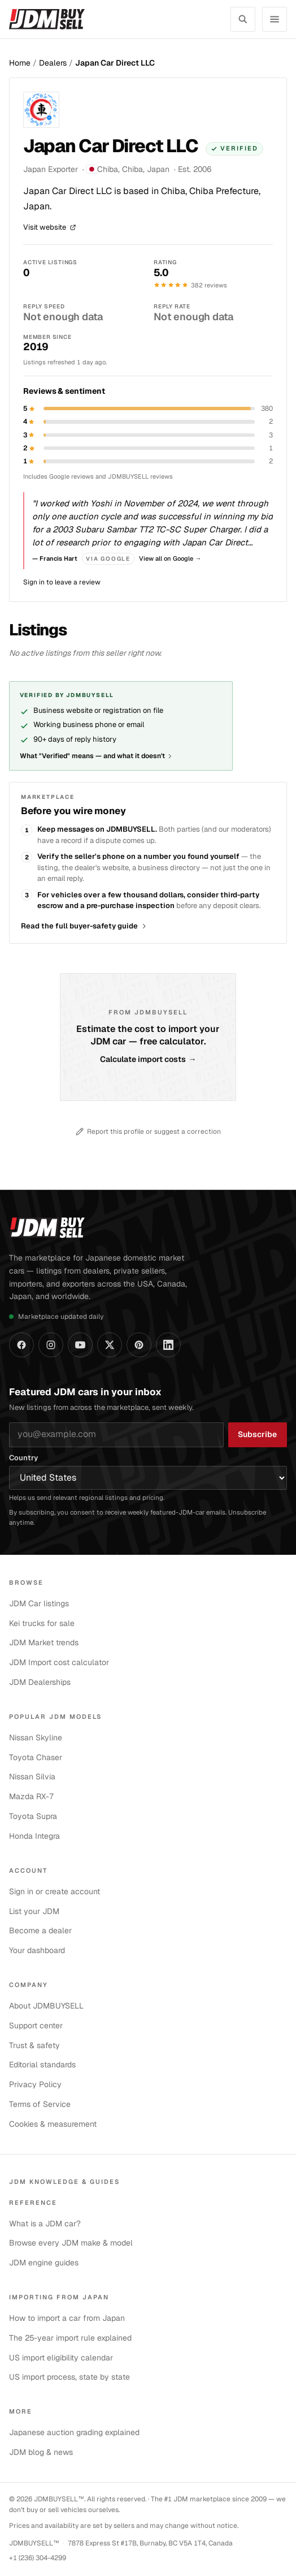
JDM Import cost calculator (59, 1662)
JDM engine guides (44, 2262)
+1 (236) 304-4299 (37, 2557)
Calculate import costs (148, 1059)
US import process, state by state (69, 2377)
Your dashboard (37, 1950)
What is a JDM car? (45, 2223)
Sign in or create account (54, 1891)
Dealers (53, 63)
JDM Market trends (44, 1642)
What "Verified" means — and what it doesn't (96, 755)
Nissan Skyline (35, 1737)
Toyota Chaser (35, 1757)
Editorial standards (42, 2064)
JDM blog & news (41, 2452)
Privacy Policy (35, 2084)
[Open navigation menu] (274, 19)
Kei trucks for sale (42, 1623)
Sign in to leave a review (62, 582)
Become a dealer (40, 1930)
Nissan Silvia (32, 1776)
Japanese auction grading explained (74, 2432)
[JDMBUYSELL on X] (109, 1344)
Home (20, 63)
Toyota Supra (33, 1816)
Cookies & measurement (53, 2124)
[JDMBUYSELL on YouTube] (80, 1344)
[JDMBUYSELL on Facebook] (21, 1344)
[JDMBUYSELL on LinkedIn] (168, 1344)
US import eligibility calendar (61, 2358)
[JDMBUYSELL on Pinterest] (139, 1344)
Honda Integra (34, 1836)
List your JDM (34, 1911)
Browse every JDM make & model (71, 2243)
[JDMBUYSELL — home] (47, 19)
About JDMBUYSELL (46, 2006)
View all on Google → (170, 558)
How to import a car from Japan (67, 2318)
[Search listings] (242, 19)
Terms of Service (40, 2104)
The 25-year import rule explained (70, 2338)
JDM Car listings (39, 1603)
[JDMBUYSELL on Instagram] (50, 1344)
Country (23, 1458)
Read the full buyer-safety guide (84, 926)
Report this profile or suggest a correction (148, 1131)
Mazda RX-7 (31, 1796)
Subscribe (257, 1434)
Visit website (49, 227)
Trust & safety (34, 2045)
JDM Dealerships (40, 1682)
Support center (36, 2025)
